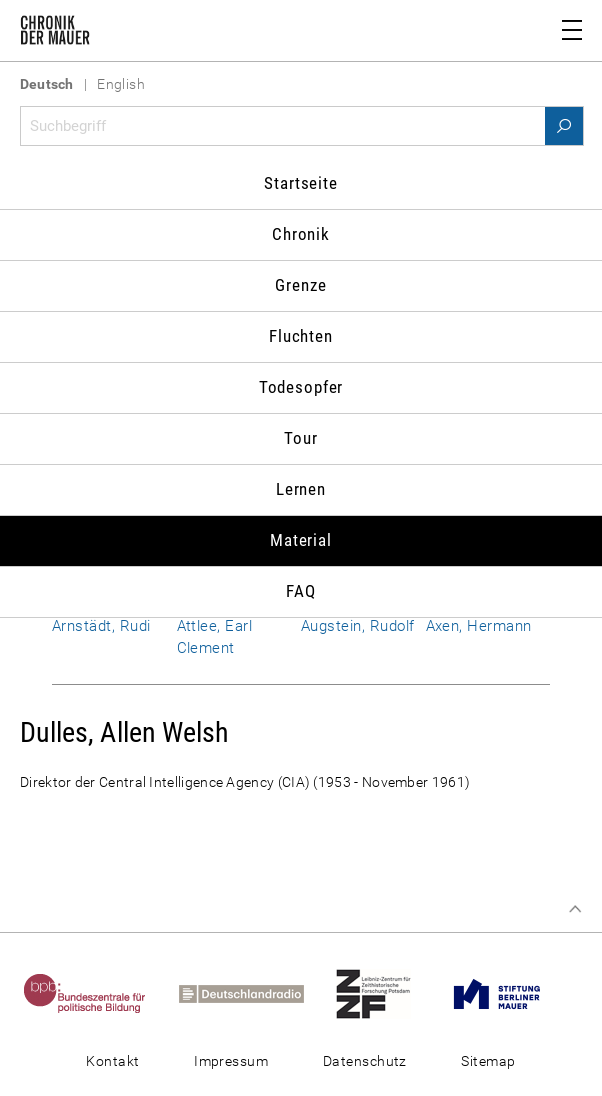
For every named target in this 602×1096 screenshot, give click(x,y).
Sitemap (488, 1061)
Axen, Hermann (479, 626)
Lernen (301, 489)
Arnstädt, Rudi (101, 626)
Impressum (231, 1061)
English (121, 84)
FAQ (301, 591)
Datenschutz (365, 1061)
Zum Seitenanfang (575, 909)
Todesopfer (301, 387)
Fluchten (301, 336)
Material (301, 540)
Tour (300, 438)
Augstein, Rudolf (358, 626)
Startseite (301, 183)
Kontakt (112, 1061)
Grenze (300, 285)
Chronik (301, 234)
